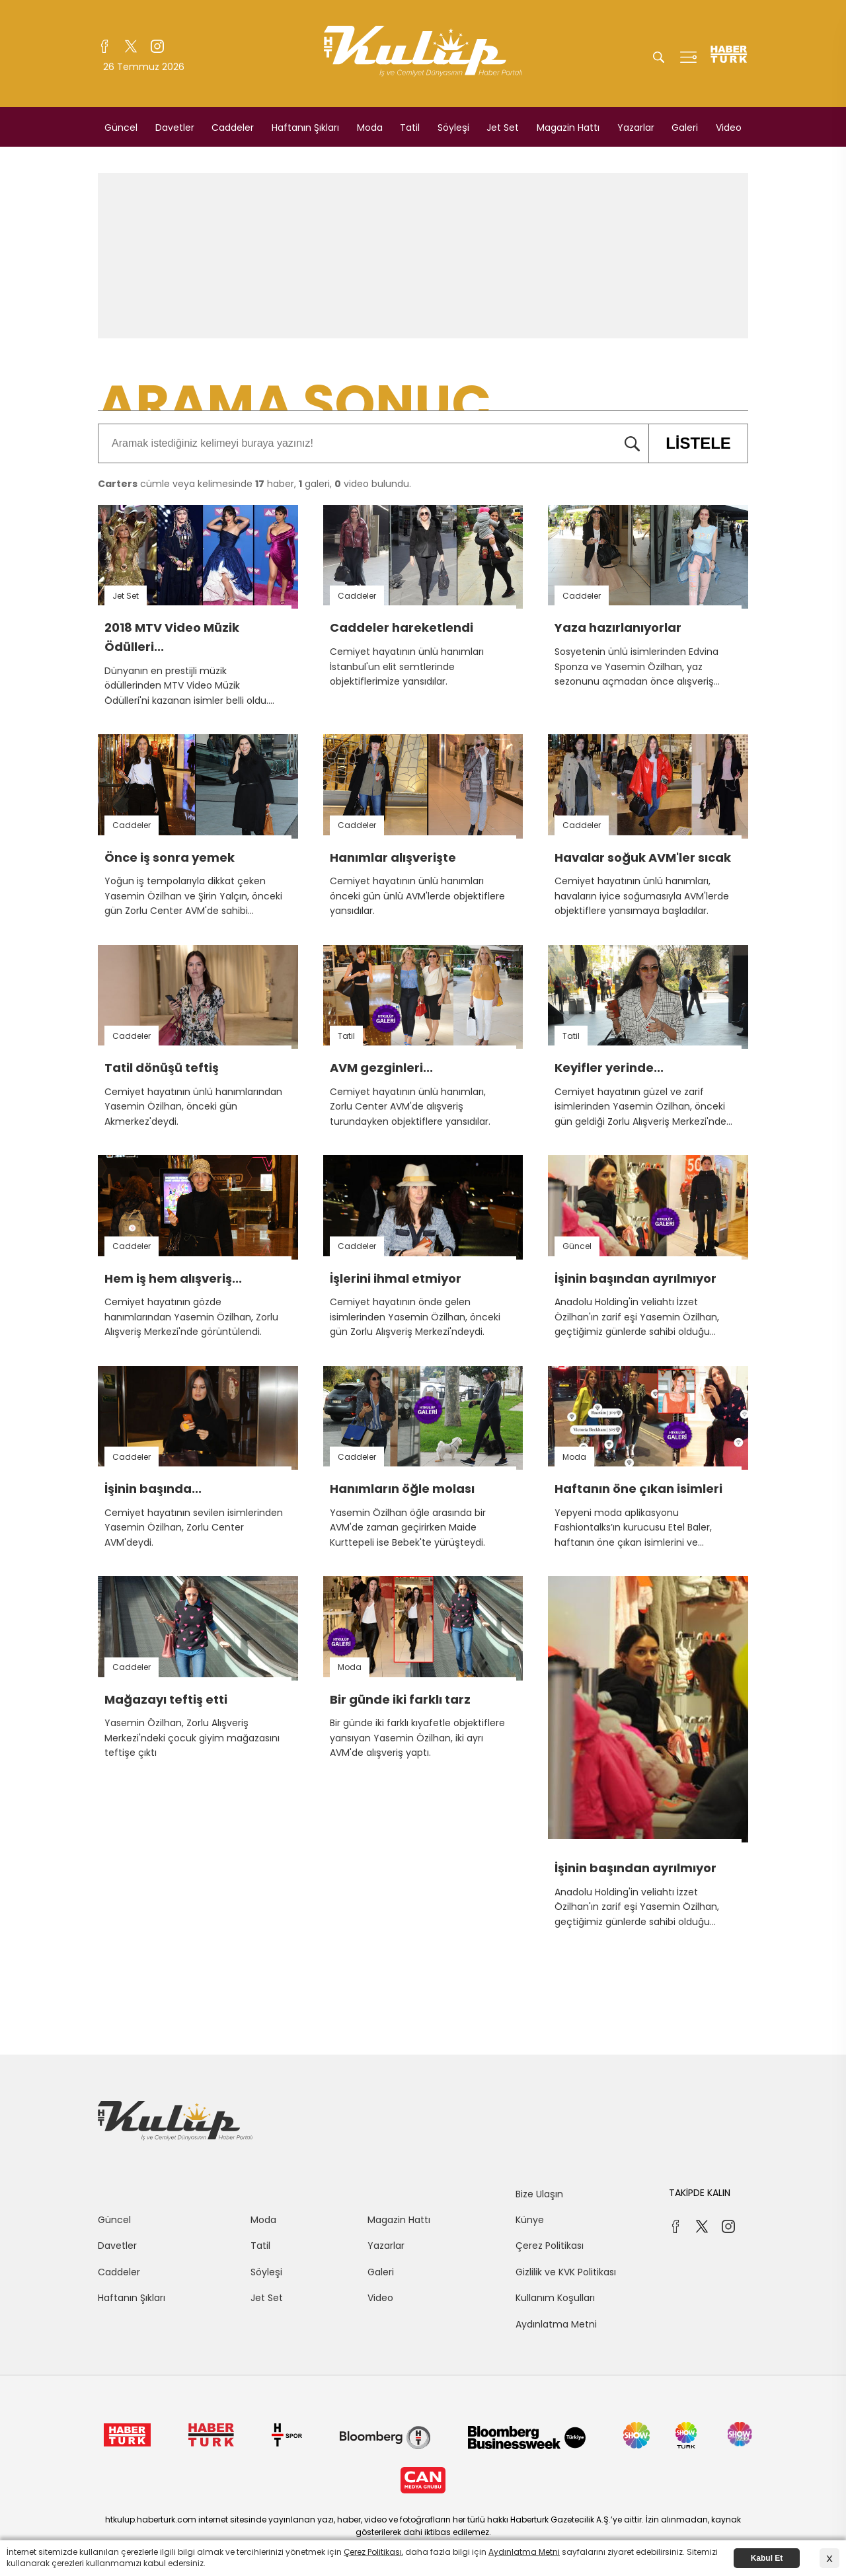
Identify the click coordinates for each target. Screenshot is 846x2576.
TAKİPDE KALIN (699, 2192)
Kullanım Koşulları (555, 2297)
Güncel (120, 127)
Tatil (410, 127)
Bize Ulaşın (539, 2194)
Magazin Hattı (568, 127)
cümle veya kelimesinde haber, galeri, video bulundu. (254, 483)
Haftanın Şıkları (305, 127)
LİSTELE (689, 443)
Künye (530, 2219)
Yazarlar (635, 127)
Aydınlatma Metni (556, 2324)
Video (729, 127)
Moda (370, 127)
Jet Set (502, 127)
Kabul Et (767, 2558)
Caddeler (233, 127)
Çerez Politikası (550, 2245)
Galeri (685, 127)
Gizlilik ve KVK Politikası (566, 2272)
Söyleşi (453, 127)
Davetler (174, 127)
